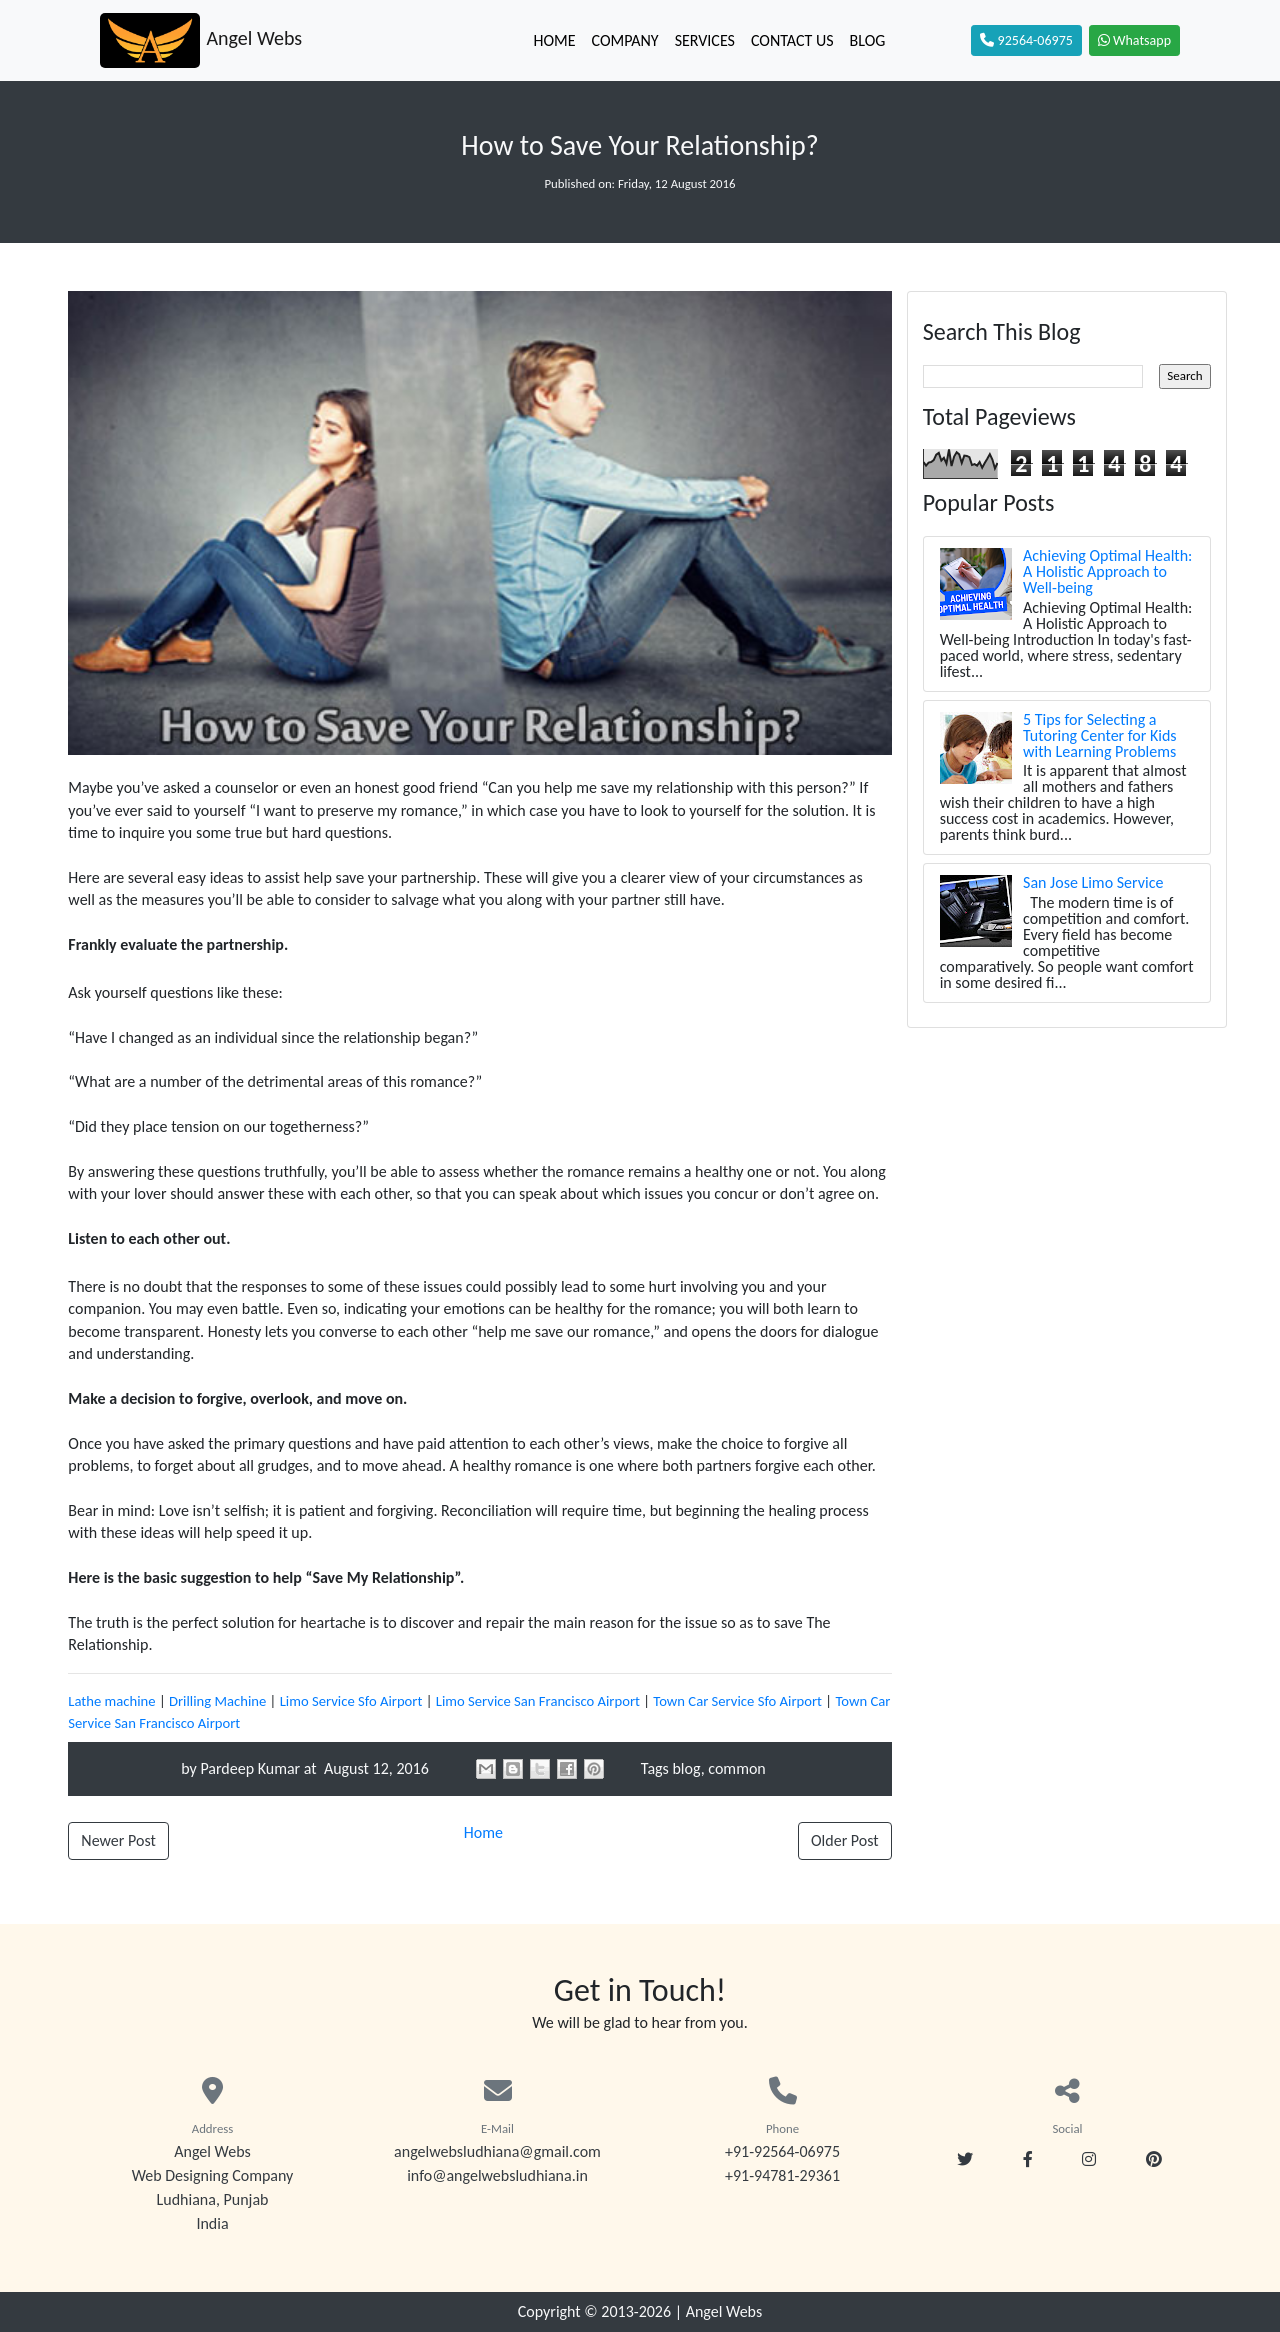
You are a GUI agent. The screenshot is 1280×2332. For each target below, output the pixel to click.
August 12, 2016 (374, 1768)
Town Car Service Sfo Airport (737, 1701)
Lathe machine (111, 1701)
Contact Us (792, 41)
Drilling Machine (217, 1701)
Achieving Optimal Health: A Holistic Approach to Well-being (1107, 571)
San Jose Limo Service (1093, 882)
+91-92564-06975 (782, 2151)
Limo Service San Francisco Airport (538, 1701)
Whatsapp (1134, 40)
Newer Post (118, 1840)
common (736, 1768)
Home (554, 41)
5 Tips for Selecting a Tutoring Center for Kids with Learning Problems (1100, 735)
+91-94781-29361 (782, 2175)
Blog (868, 41)
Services (705, 41)
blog (686, 1768)
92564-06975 (1026, 40)
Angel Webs (724, 2311)
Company (624, 41)
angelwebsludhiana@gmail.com (497, 2151)
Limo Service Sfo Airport (351, 1701)
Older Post (845, 1840)
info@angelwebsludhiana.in (497, 2175)
